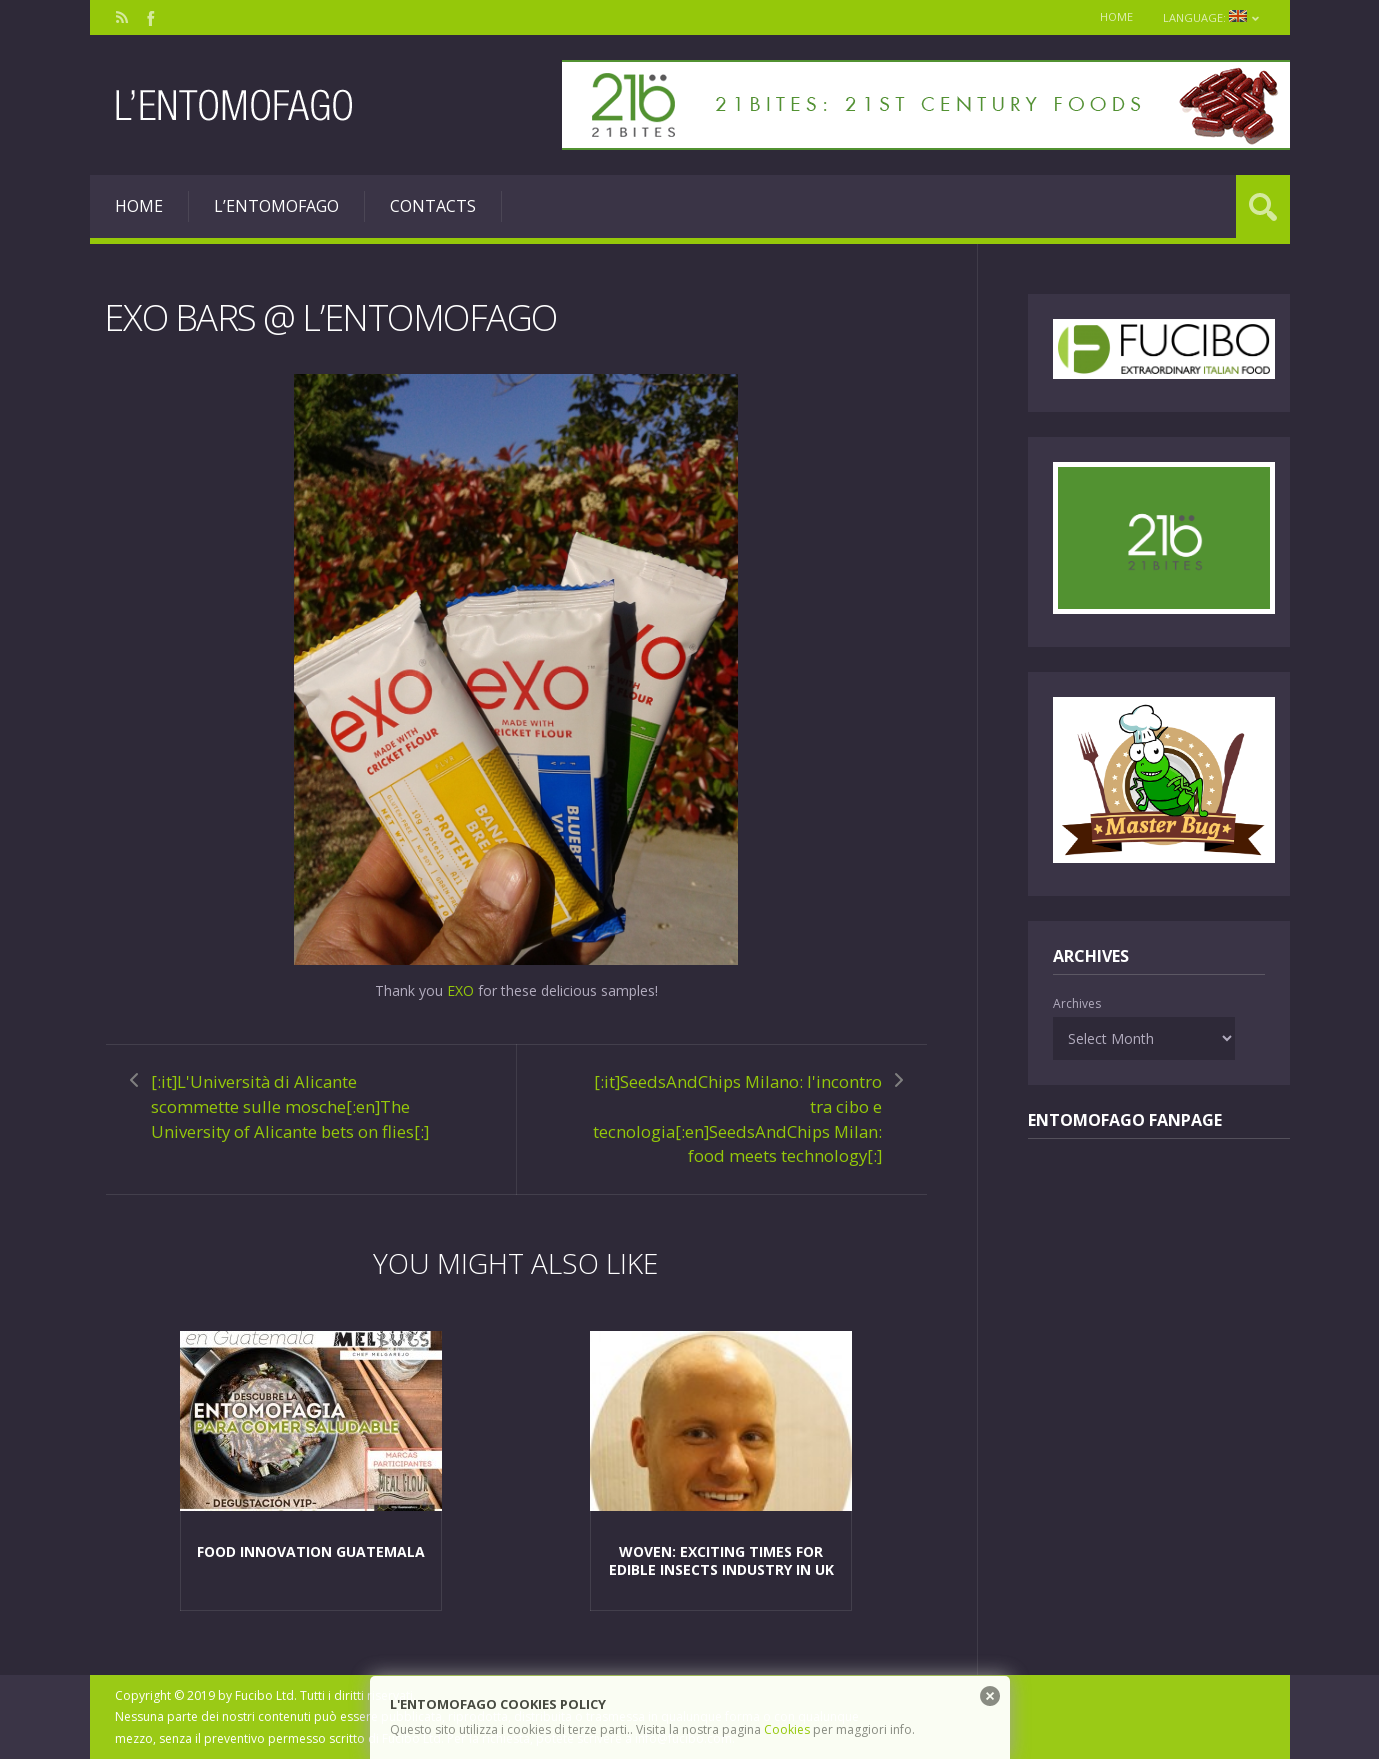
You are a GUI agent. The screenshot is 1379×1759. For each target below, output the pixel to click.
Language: (1211, 17)
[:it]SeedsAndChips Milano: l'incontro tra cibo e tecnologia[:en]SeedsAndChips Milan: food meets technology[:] (737, 1119)
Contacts (433, 206)
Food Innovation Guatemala (311, 1551)
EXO (460, 990)
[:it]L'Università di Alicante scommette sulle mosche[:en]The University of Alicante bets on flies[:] (290, 1106)
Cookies (787, 1729)
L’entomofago (276, 206)
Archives (1077, 1003)
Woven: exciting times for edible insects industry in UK (721, 1560)
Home (1116, 16)
